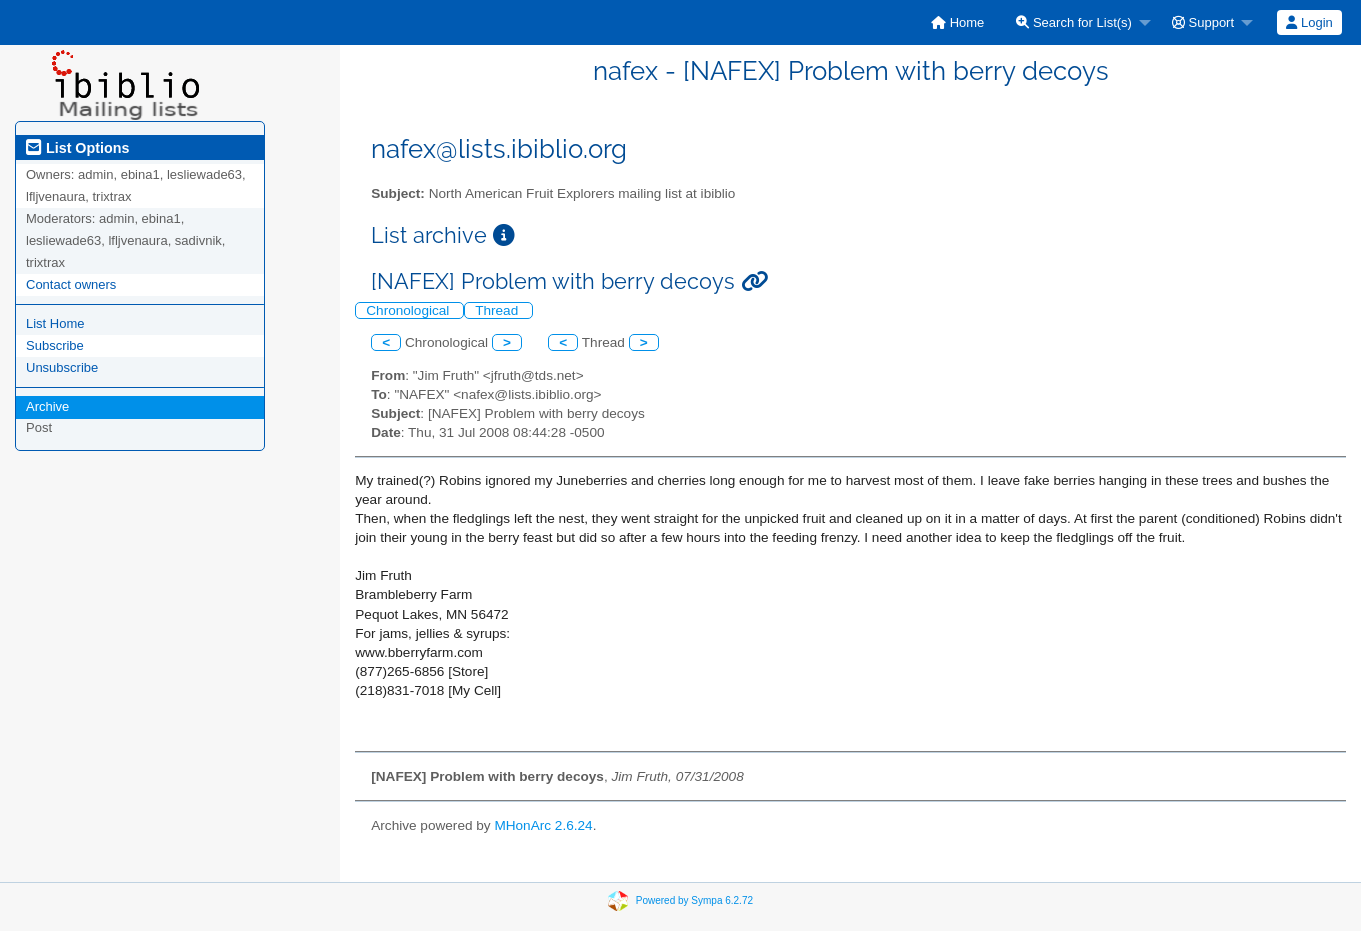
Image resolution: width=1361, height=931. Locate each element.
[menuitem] (957, 22)
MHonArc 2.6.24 (543, 825)
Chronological (409, 310)
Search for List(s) (1074, 22)
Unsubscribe (62, 367)
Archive (47, 406)
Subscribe (55, 345)
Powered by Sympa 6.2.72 (694, 900)
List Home (55, 323)
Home (957, 22)
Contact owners (71, 284)
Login (1309, 22)
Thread (498, 310)
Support (1203, 22)
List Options (77, 148)
